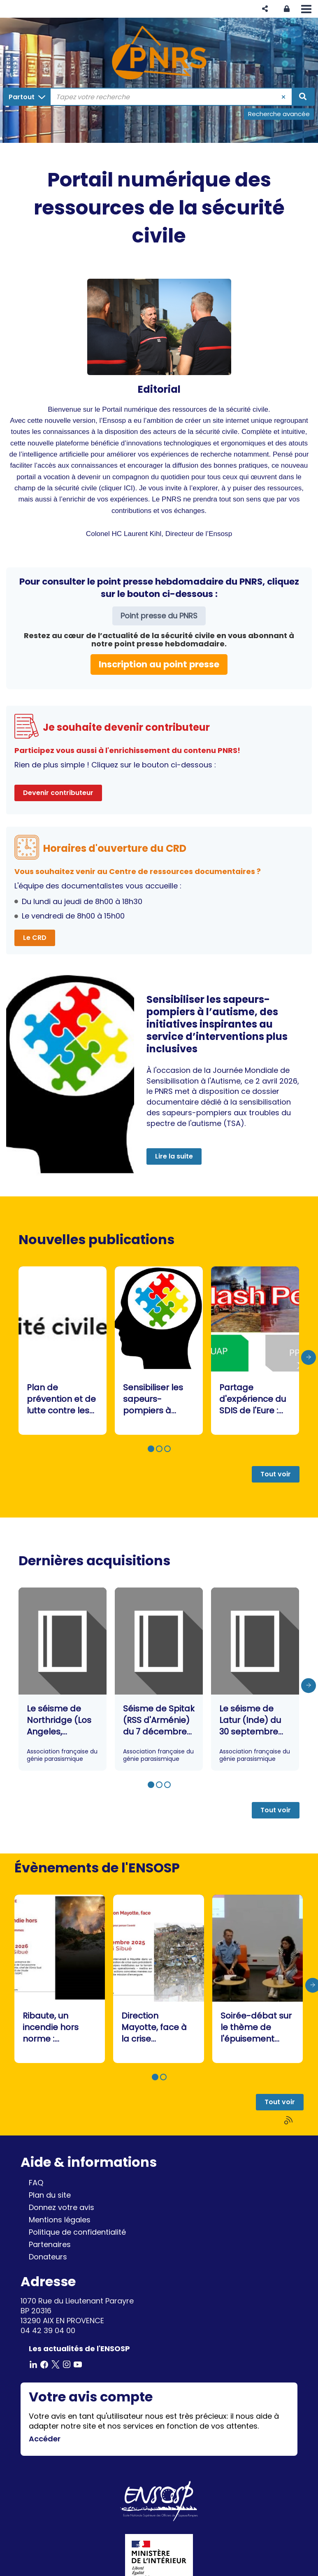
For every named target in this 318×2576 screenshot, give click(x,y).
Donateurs (48, 2257)
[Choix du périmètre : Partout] (27, 97)
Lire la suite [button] (174, 1156)
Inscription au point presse (159, 664)
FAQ (36, 2182)
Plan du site (50, 2195)
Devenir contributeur (58, 792)
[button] (265, 9)
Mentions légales (60, 2220)
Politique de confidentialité (77, 2232)
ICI (128, 488)
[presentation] (308, 1357)
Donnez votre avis (61, 2207)
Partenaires (50, 2244)
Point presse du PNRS (159, 616)
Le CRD (34, 937)
